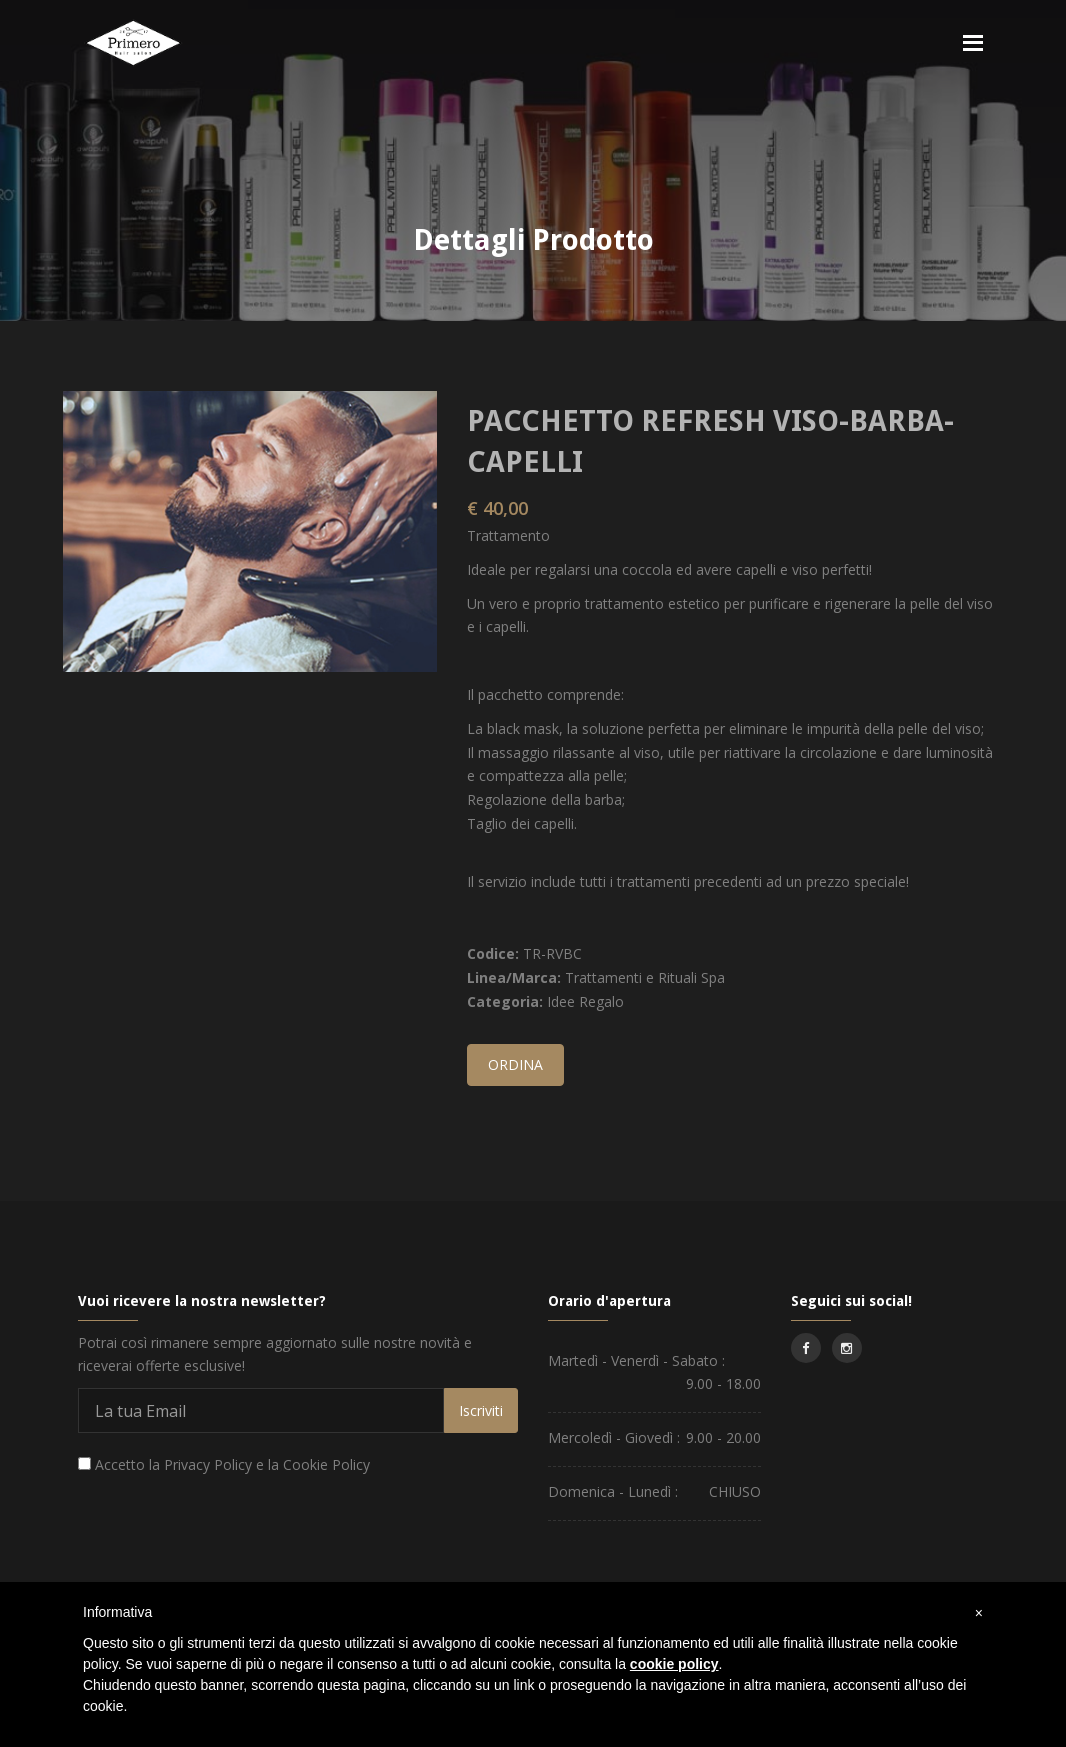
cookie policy (674, 1664)
